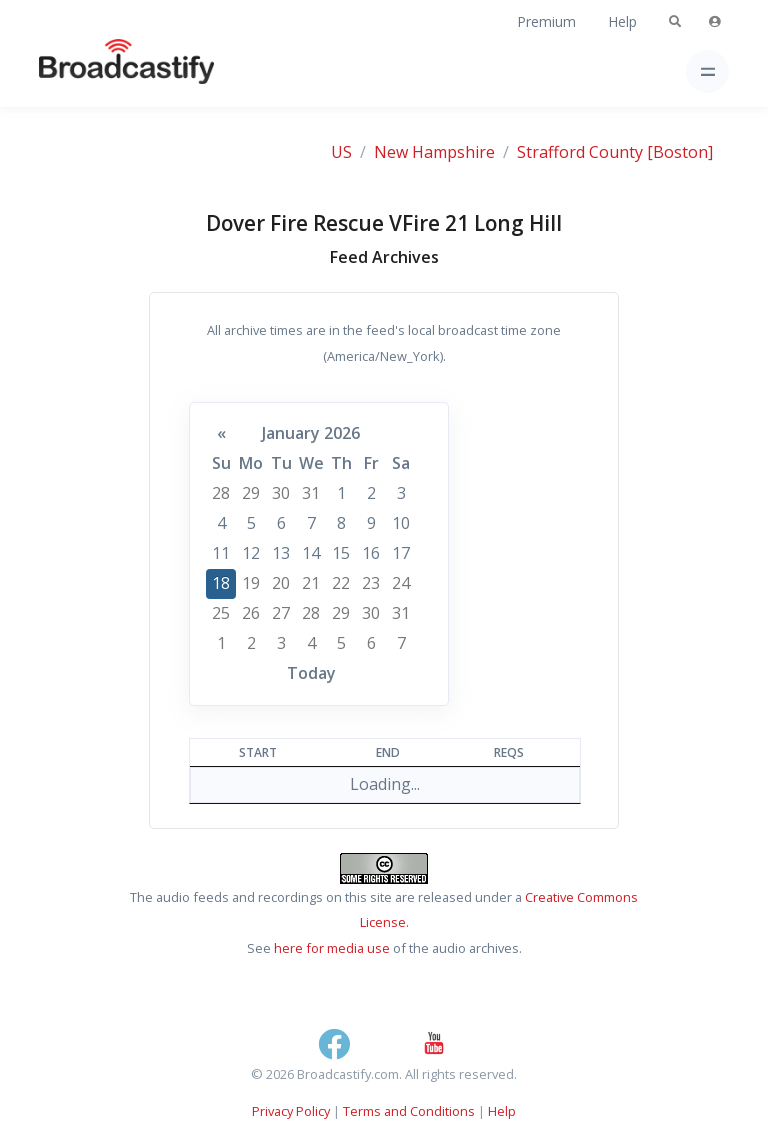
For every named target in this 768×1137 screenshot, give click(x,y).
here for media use (332, 948)
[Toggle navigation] (707, 71)
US (341, 152)
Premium (546, 21)
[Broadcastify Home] (95, 71)
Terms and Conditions (409, 1111)
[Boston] (680, 152)
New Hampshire (434, 152)
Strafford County (580, 152)
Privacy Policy (291, 1111)
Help (622, 21)
